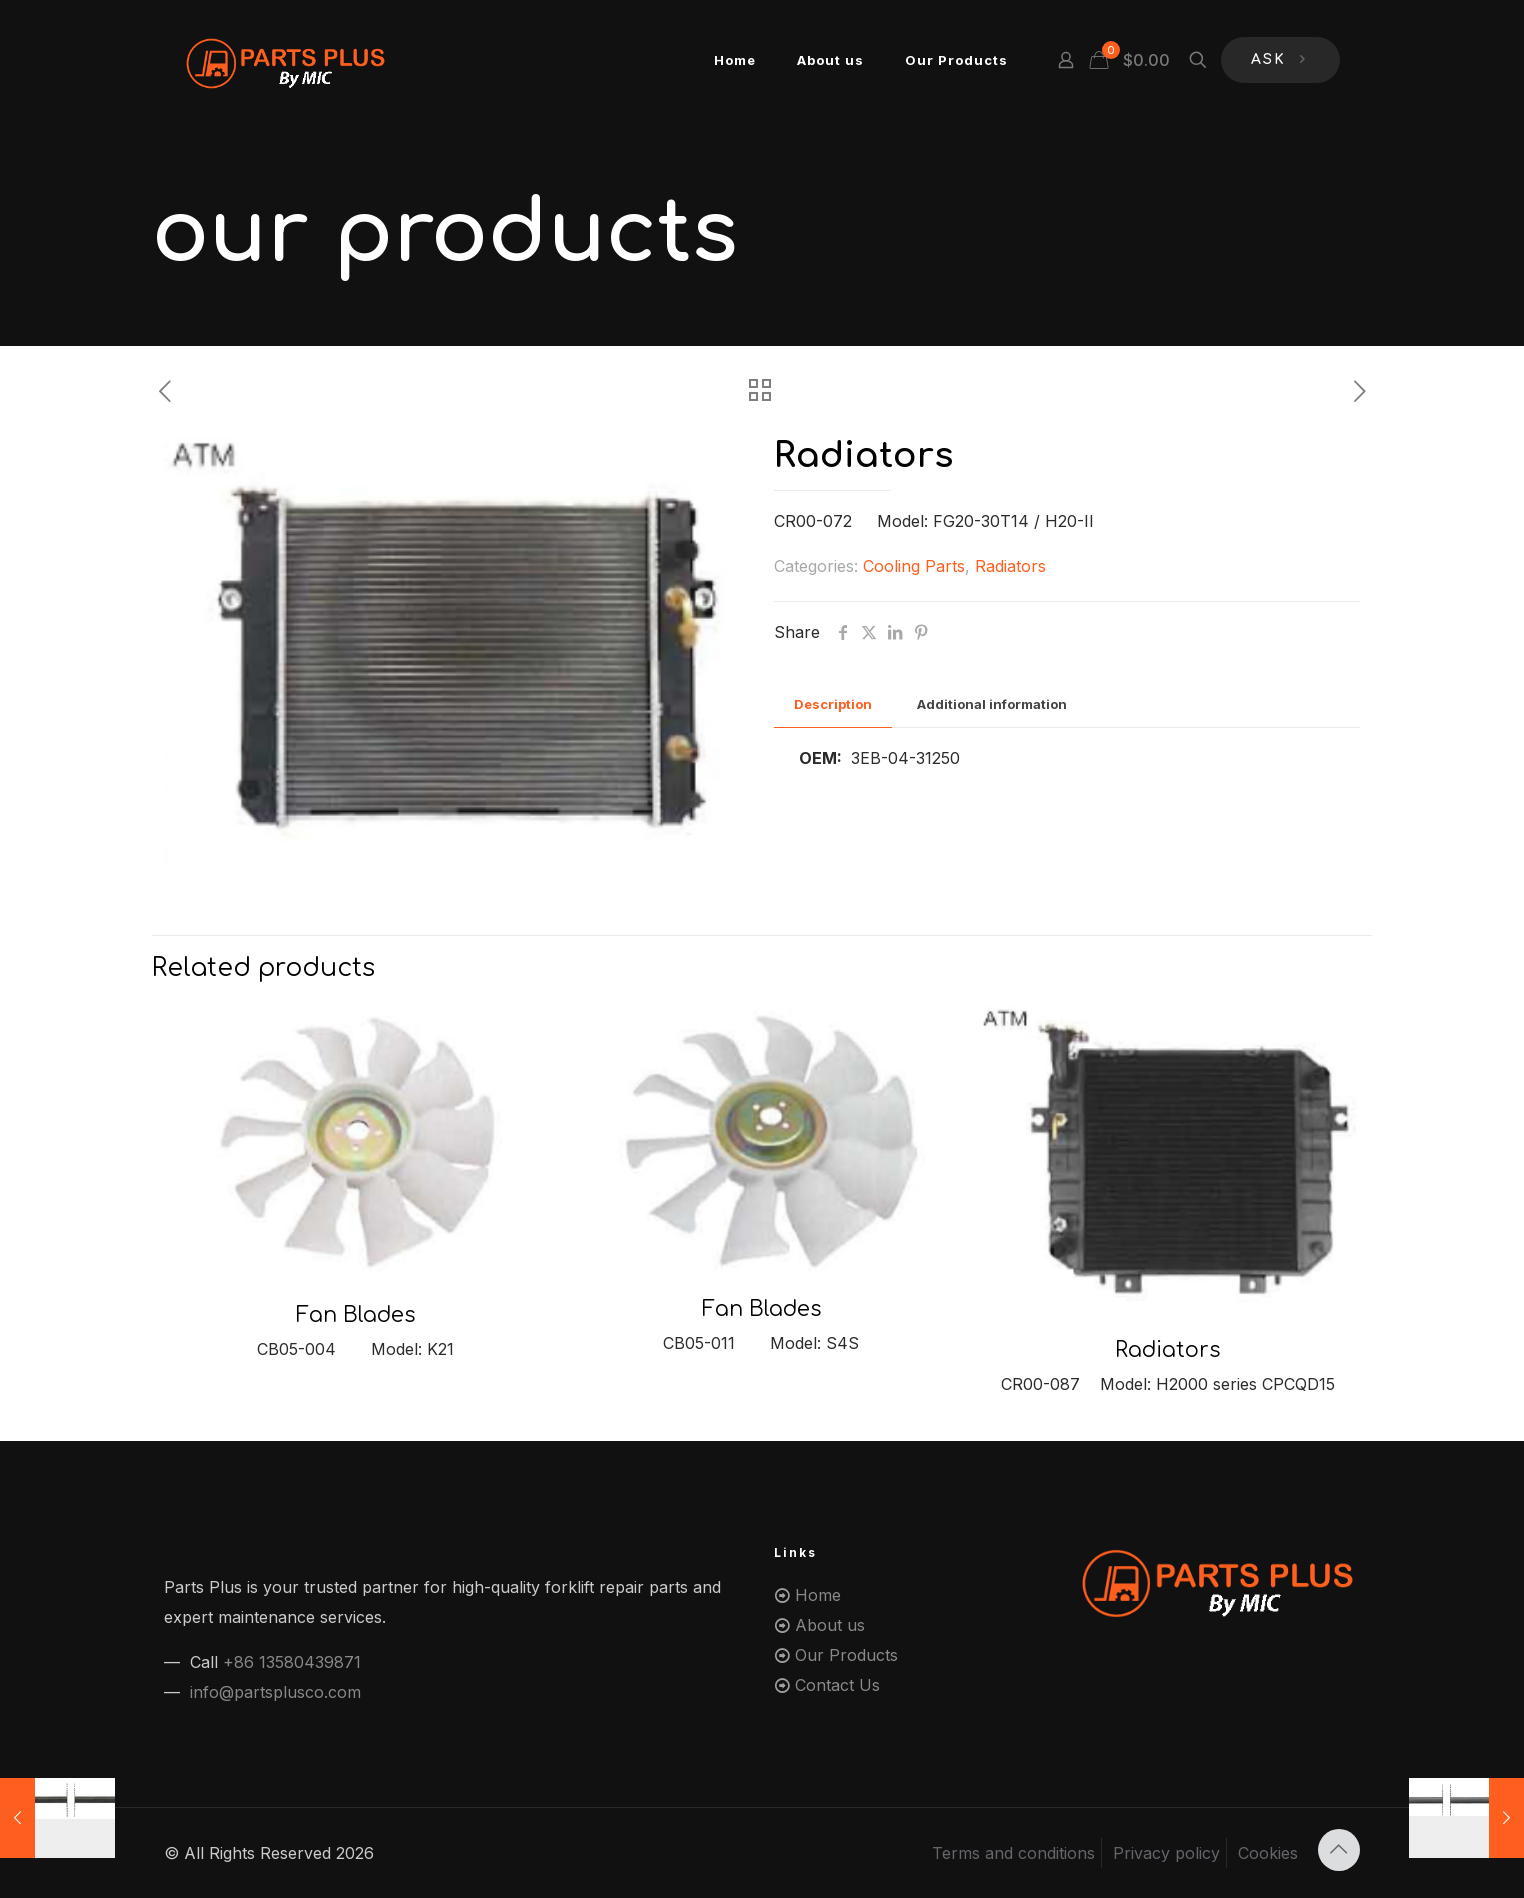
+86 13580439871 (292, 1662)
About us (830, 1625)
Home (818, 1595)
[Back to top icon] (1339, 1850)
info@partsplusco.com (275, 1692)
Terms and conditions (1013, 1853)
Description (833, 704)
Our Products (846, 1655)
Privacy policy (1166, 1853)
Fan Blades (355, 1315)
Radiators (1010, 566)
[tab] (833, 704)
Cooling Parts (914, 566)
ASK (1280, 60)
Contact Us (837, 1685)
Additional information (992, 704)
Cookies (1268, 1853)
